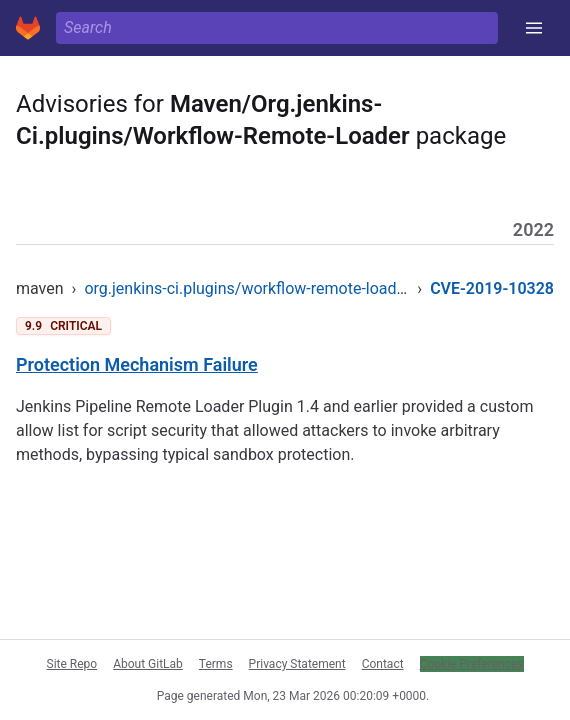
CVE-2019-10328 (492, 288)
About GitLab (148, 664)
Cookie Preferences (472, 664)
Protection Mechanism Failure (137, 364)
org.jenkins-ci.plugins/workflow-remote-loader (247, 288)
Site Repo (72, 664)
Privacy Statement (297, 664)
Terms (216, 664)
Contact (383, 664)
